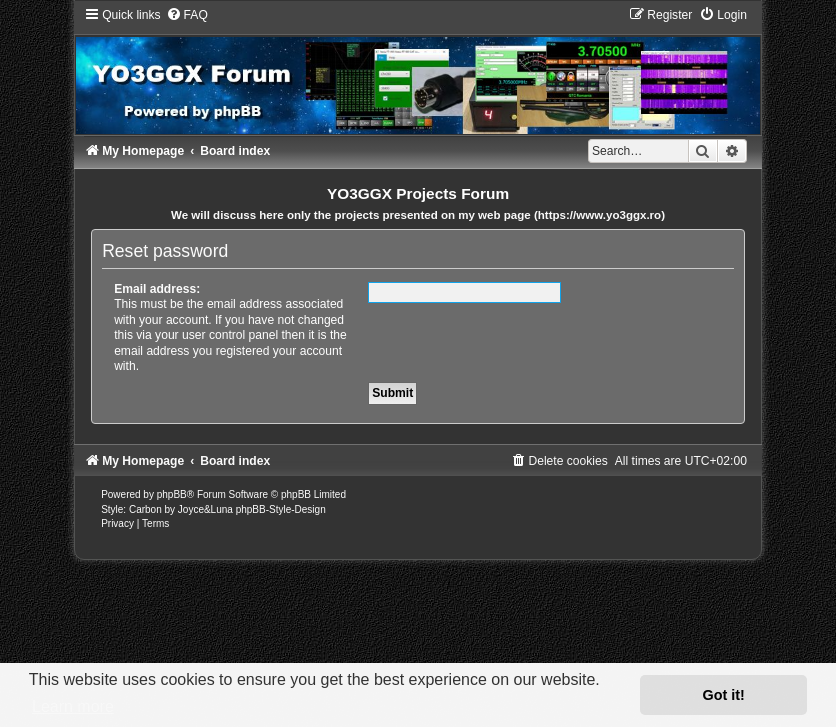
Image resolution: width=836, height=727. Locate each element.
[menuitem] (187, 15)
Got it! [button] (724, 695)
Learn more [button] (73, 706)
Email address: (157, 289)
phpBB (172, 494)
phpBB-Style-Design (281, 509)
